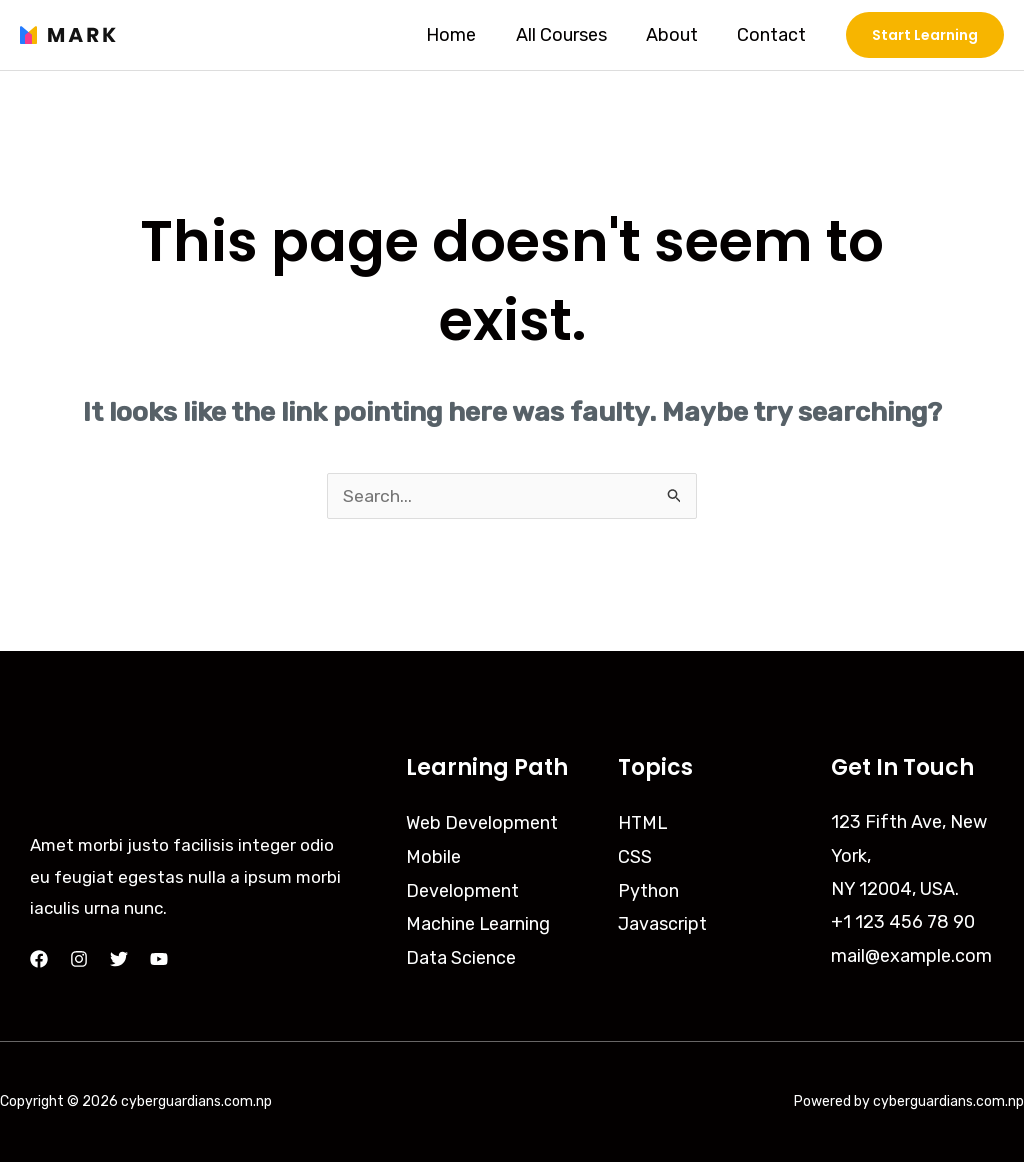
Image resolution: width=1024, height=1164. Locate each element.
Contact (773, 35)
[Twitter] (119, 961)
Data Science (461, 958)
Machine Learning (478, 924)
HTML (643, 824)
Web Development (482, 824)
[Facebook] (39, 961)
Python (648, 891)
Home (463, 35)
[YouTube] (159, 961)
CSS (635, 858)
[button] (925, 35)
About (677, 35)
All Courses (569, 35)
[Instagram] (79, 961)
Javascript (662, 924)
